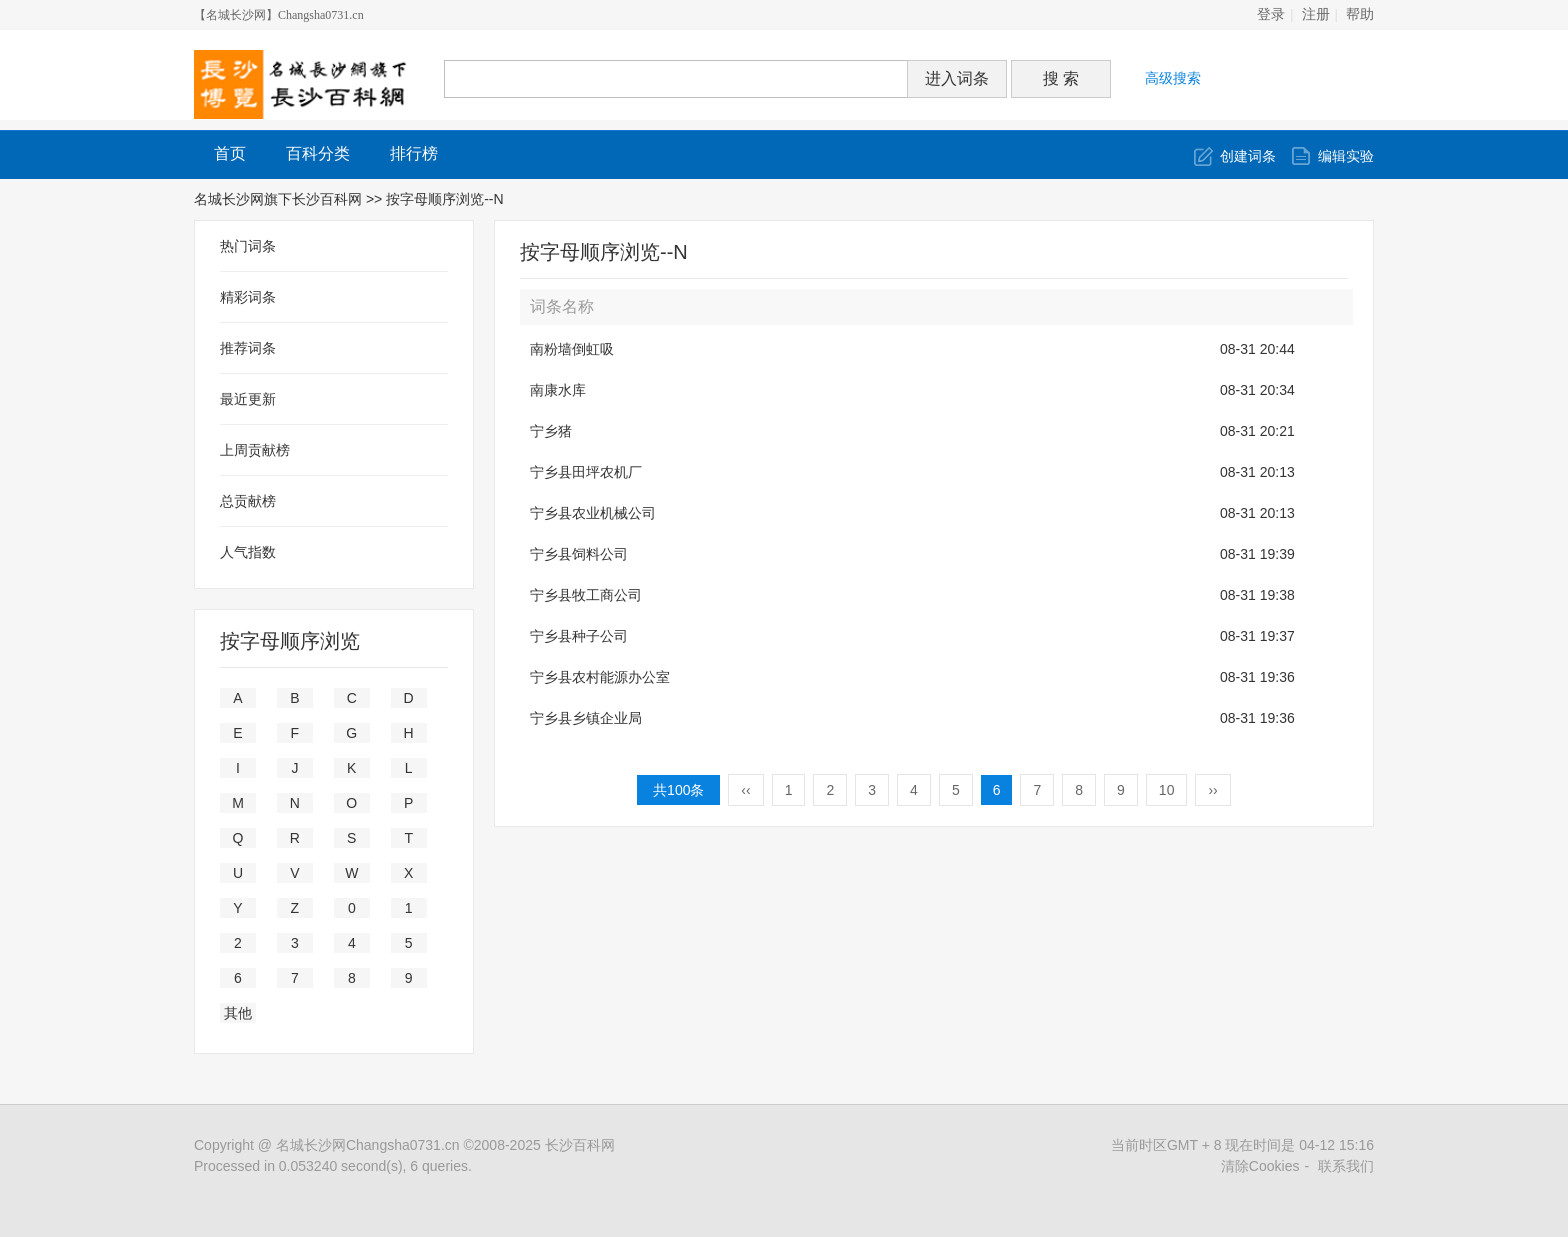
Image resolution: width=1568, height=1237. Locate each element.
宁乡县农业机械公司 (593, 513)
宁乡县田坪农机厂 (586, 472)
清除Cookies (1260, 1166)
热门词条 (248, 246)
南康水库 (558, 390)
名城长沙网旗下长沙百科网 (278, 199)
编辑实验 (1346, 156)
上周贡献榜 (255, 450)
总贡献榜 (248, 501)
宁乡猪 (551, 431)
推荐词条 (248, 348)
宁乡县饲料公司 (579, 554)
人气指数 (248, 552)
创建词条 (1248, 156)
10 (1167, 790)
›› (1212, 790)
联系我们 (1346, 1166)
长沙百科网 (580, 1145)
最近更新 (248, 399)
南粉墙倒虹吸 (572, 349)
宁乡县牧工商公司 (586, 595)
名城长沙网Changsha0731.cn (368, 1145)
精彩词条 (248, 297)
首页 (230, 153)
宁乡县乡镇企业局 (586, 718)
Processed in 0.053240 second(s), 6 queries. (333, 1166)
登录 (1271, 14)
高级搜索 (1173, 78)
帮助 (1360, 14)
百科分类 (318, 153)
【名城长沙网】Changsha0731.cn (279, 15)
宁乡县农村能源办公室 (600, 677)
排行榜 (414, 153)
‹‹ (745, 790)
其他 (238, 1013)
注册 (1316, 14)
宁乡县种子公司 (579, 636)
